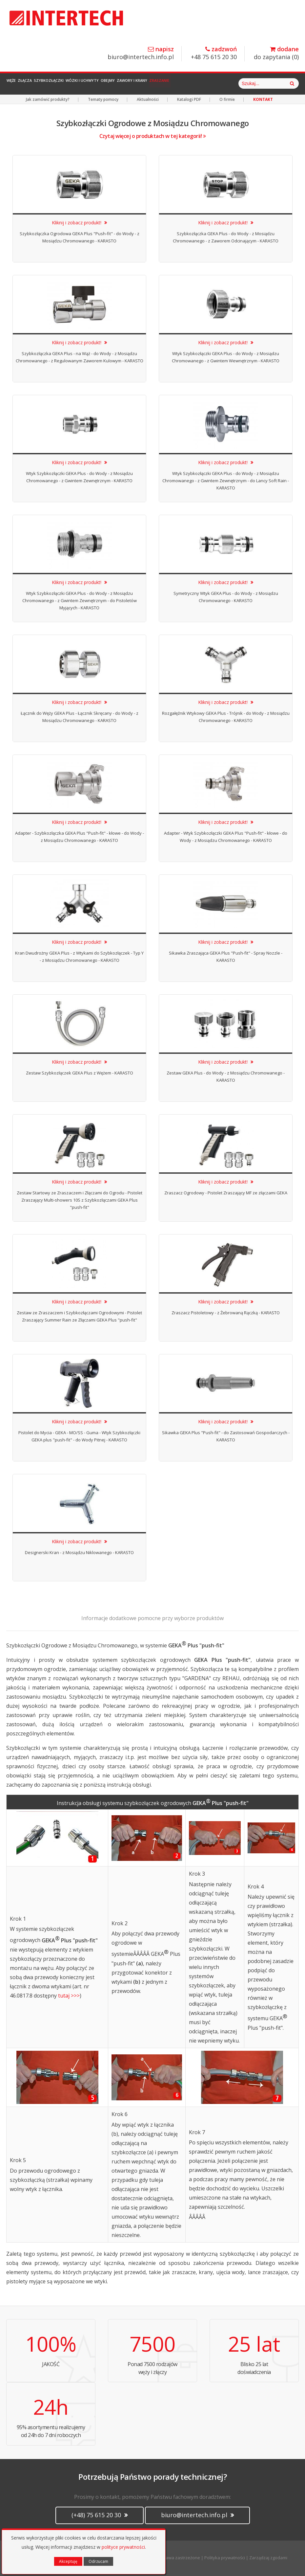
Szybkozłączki (72, 83)
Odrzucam (98, 2561)
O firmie (227, 99)
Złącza (39, 83)
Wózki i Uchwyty (115, 83)
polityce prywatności (123, 2547)
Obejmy (150, 83)
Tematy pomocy (103, 99)
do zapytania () (276, 53)
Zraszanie (220, 83)
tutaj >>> (69, 1995)
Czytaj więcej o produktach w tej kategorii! (152, 136)
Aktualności (148, 99)
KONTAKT (263, 99)
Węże (16, 83)
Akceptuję (68, 2561)
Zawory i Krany (183, 83)
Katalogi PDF (189, 99)
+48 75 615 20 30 (214, 53)
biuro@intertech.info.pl (141, 53)
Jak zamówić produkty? (48, 99)
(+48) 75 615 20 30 (99, 2515)
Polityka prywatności (224, 2558)
